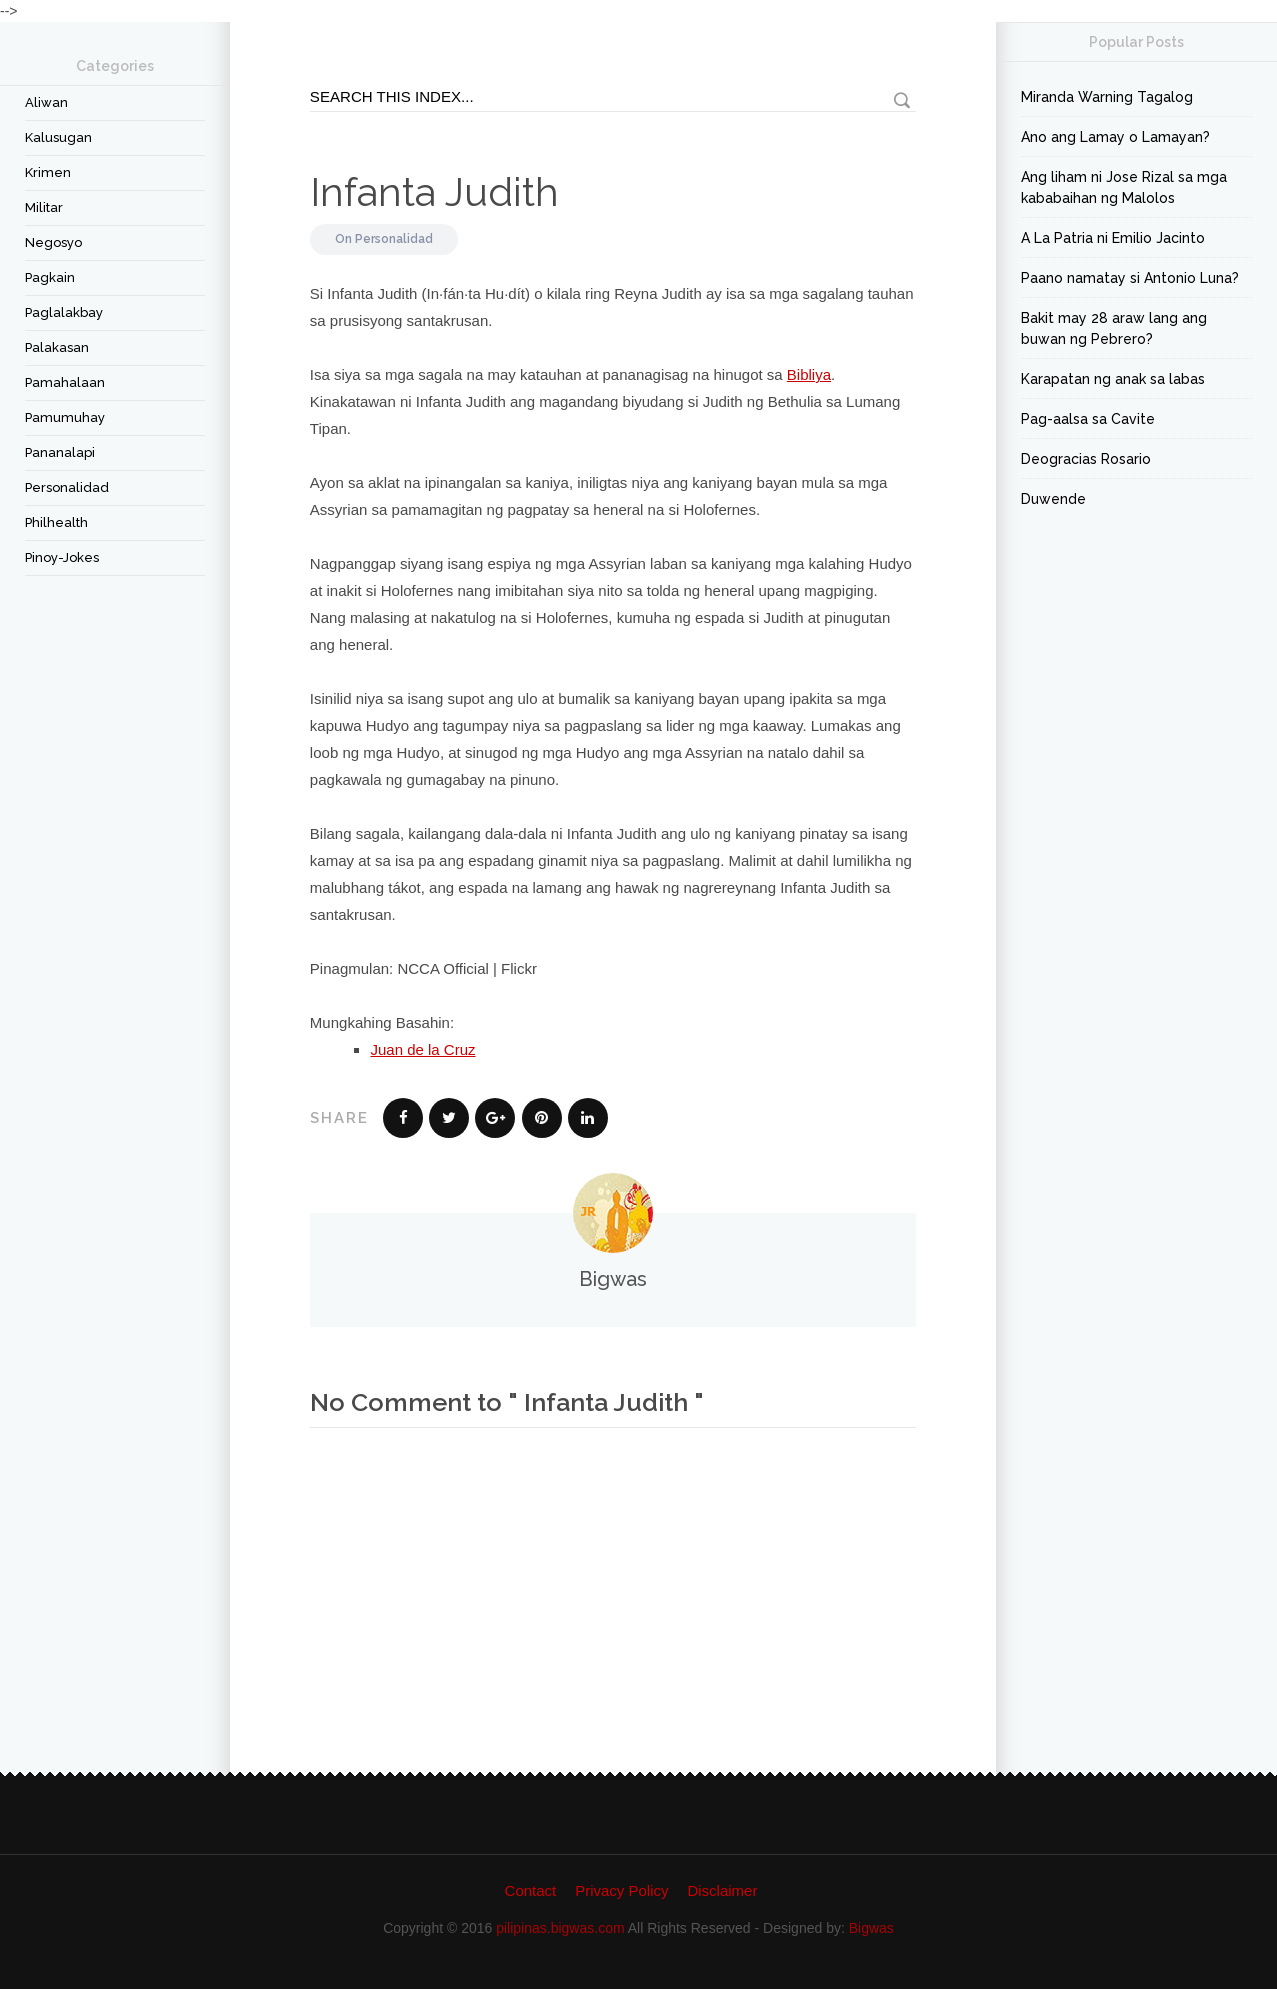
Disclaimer (722, 1890)
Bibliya (809, 374)
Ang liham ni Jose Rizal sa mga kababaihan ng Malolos (1124, 187)
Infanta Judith (434, 191)
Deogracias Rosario (1086, 459)
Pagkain (50, 277)
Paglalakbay (64, 312)
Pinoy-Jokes (62, 557)
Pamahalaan (65, 382)
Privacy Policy (621, 1890)
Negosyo (53, 242)
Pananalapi (60, 452)
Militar (44, 207)
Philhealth (56, 522)
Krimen (48, 172)
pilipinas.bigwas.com (560, 1928)
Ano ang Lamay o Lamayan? (1115, 137)
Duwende (1053, 499)
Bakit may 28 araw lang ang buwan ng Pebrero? (1114, 328)
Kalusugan (58, 137)
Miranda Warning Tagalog (1107, 97)
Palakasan (57, 347)
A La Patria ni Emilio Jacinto (1113, 238)
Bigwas (871, 1928)
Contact (531, 1890)
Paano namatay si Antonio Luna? (1130, 278)
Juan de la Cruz (422, 1049)
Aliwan (46, 102)
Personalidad (67, 487)
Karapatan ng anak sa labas (1113, 379)
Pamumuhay (65, 417)
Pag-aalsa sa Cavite (1088, 419)
